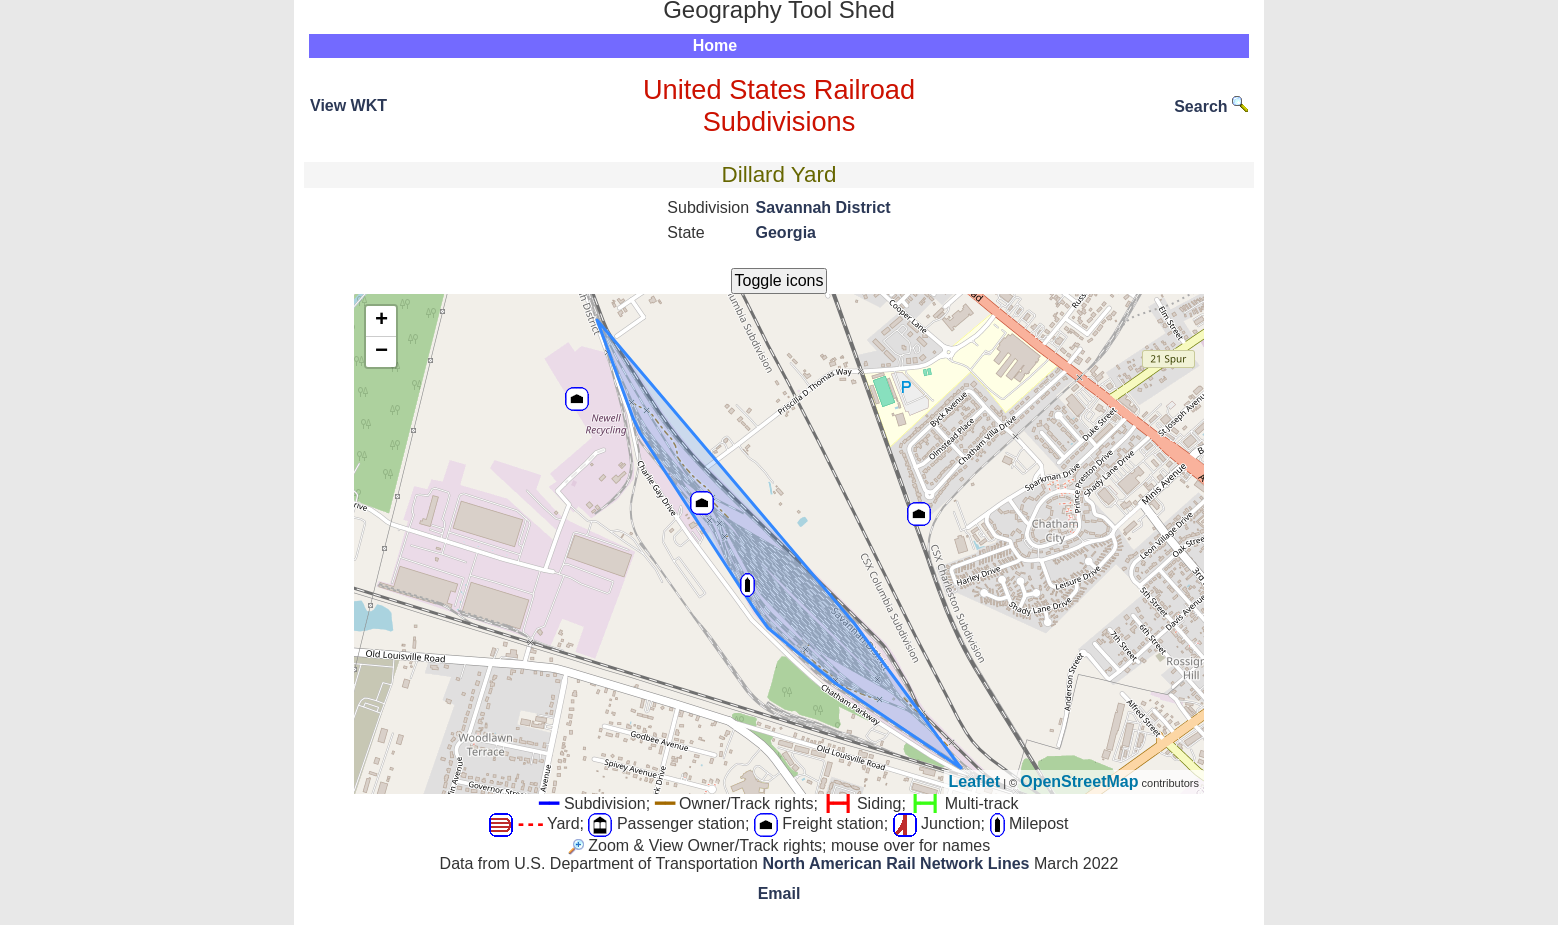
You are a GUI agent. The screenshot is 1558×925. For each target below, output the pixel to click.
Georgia (786, 232)
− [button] (381, 352)
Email (779, 893)
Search (1211, 106)
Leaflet (975, 781)
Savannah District (823, 207)
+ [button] (381, 321)
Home (715, 45)
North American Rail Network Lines (895, 863)
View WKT (348, 105)
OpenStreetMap (1079, 781)
